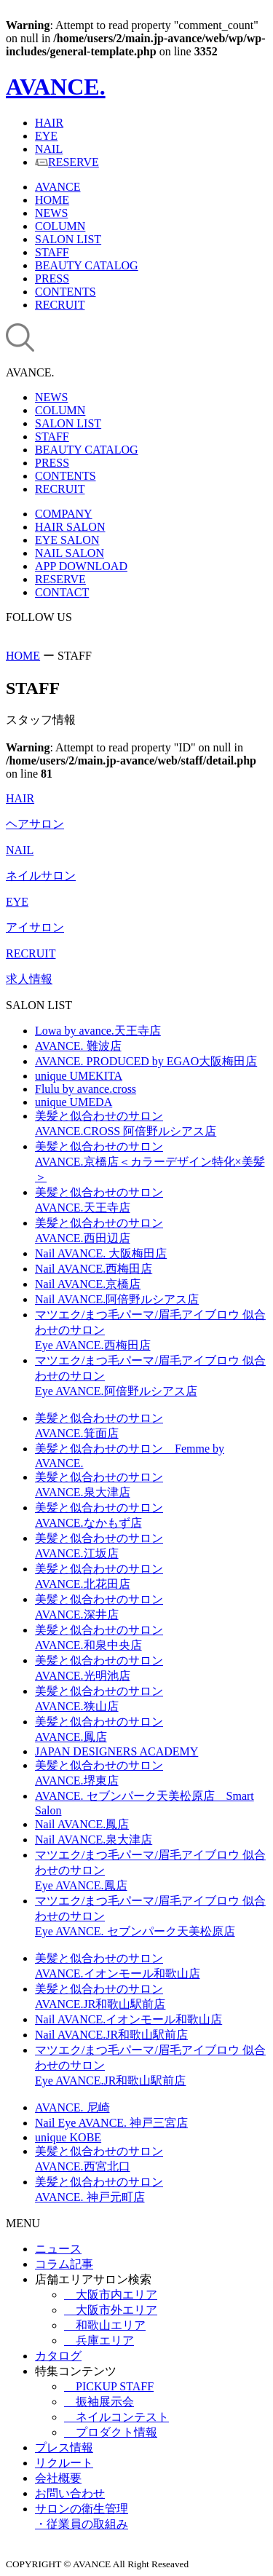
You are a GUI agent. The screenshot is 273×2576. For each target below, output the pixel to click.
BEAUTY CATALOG (86, 265)
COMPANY (63, 513)
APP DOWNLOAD (81, 566)
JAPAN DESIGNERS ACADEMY (116, 1751)
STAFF (52, 252)
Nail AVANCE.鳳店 (82, 1824)
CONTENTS (65, 291)
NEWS (51, 213)
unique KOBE (68, 2137)
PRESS (52, 278)
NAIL (49, 149)
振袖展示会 (99, 2401)
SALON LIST (68, 239)
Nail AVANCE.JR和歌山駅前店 (111, 2034)
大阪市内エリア (110, 2294)
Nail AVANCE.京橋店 (88, 1284)
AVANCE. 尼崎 (72, 2107)
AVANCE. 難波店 (78, 1046)
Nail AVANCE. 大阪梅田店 (101, 1253)
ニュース (58, 2249)
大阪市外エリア (110, 2310)
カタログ (58, 2356)
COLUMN (60, 226)
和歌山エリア (105, 2325)
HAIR (49, 122)
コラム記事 (64, 2264)
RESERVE (67, 162)
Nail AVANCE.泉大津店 (93, 1839)
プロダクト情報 (110, 2432)
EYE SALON (67, 540)
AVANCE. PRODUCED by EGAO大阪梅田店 (146, 1061)
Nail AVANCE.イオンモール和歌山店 (128, 2019)
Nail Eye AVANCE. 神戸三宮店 (111, 2123)
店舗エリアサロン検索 (93, 2279)
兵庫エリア (99, 2340)
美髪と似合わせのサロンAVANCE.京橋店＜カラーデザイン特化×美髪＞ (150, 1161)
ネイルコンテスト (116, 2417)
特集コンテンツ (75, 2371)
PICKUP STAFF (109, 2386)
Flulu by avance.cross (85, 1089)
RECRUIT (59, 305)
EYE (46, 136)
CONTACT (62, 592)
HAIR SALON (70, 527)
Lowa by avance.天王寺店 (98, 1030)
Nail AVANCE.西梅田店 (93, 1269)
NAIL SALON (69, 553)
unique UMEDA (73, 1102)
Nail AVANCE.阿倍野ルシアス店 (117, 1299)
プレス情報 (64, 2447)
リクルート (64, 2463)
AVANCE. (56, 87)
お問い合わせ (70, 2493)
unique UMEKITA (78, 1076)
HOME (52, 200)
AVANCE (58, 187)
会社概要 (58, 2478)
